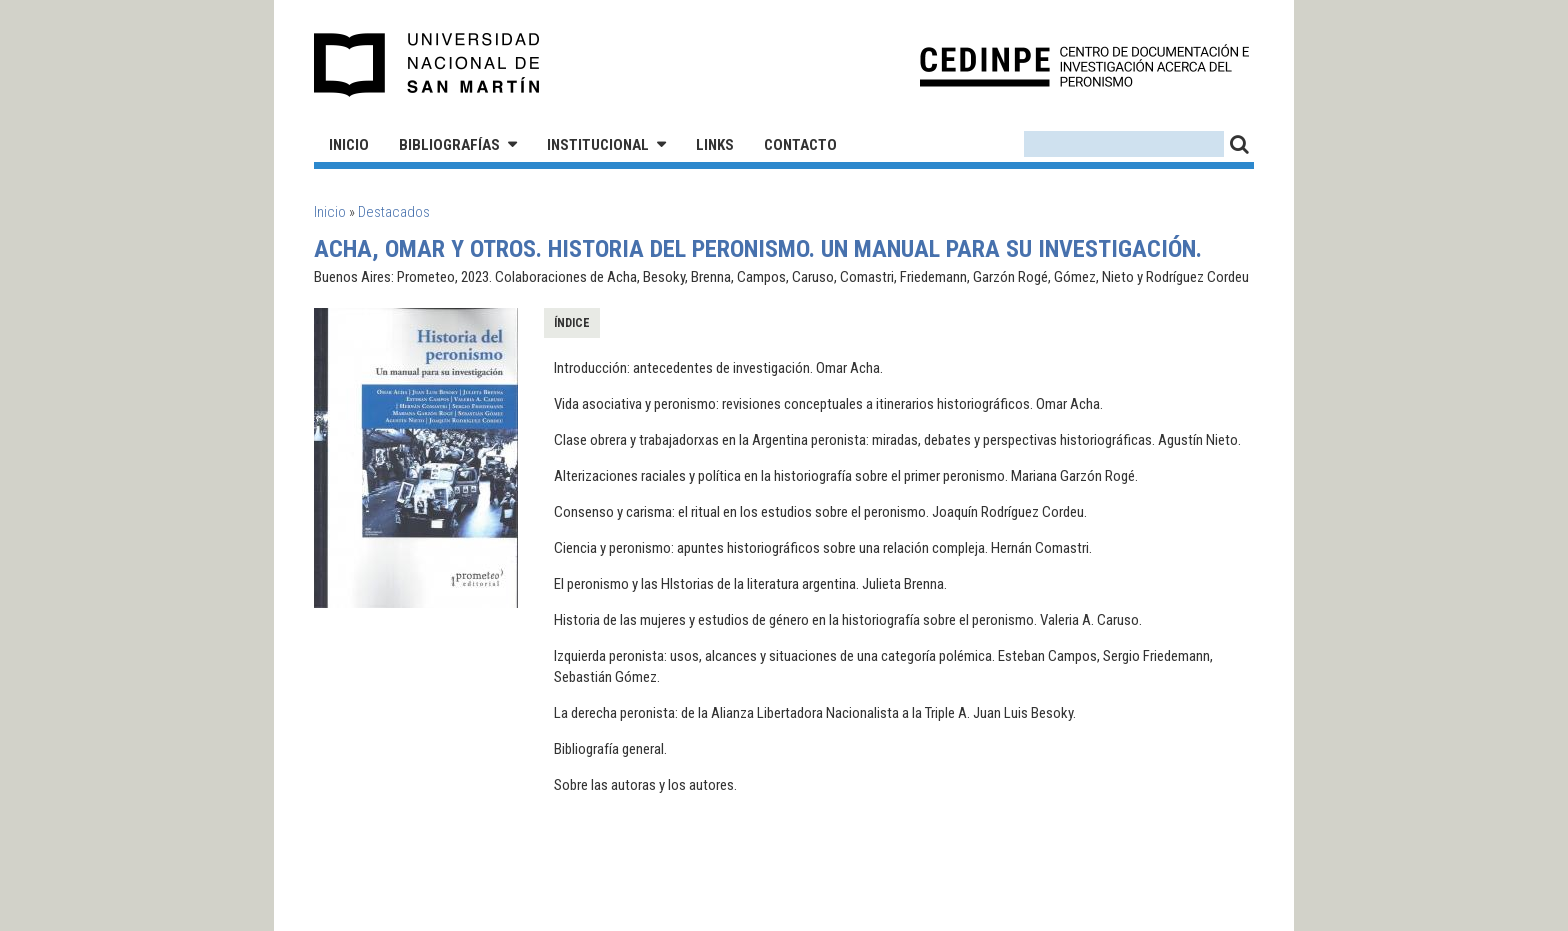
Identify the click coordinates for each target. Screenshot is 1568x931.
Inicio (349, 145)
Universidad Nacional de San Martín (427, 65)
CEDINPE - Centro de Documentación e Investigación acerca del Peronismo (1084, 65)
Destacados (394, 212)
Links (715, 145)
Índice (572, 323)
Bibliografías (449, 145)
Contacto (800, 145)
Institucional (598, 145)
